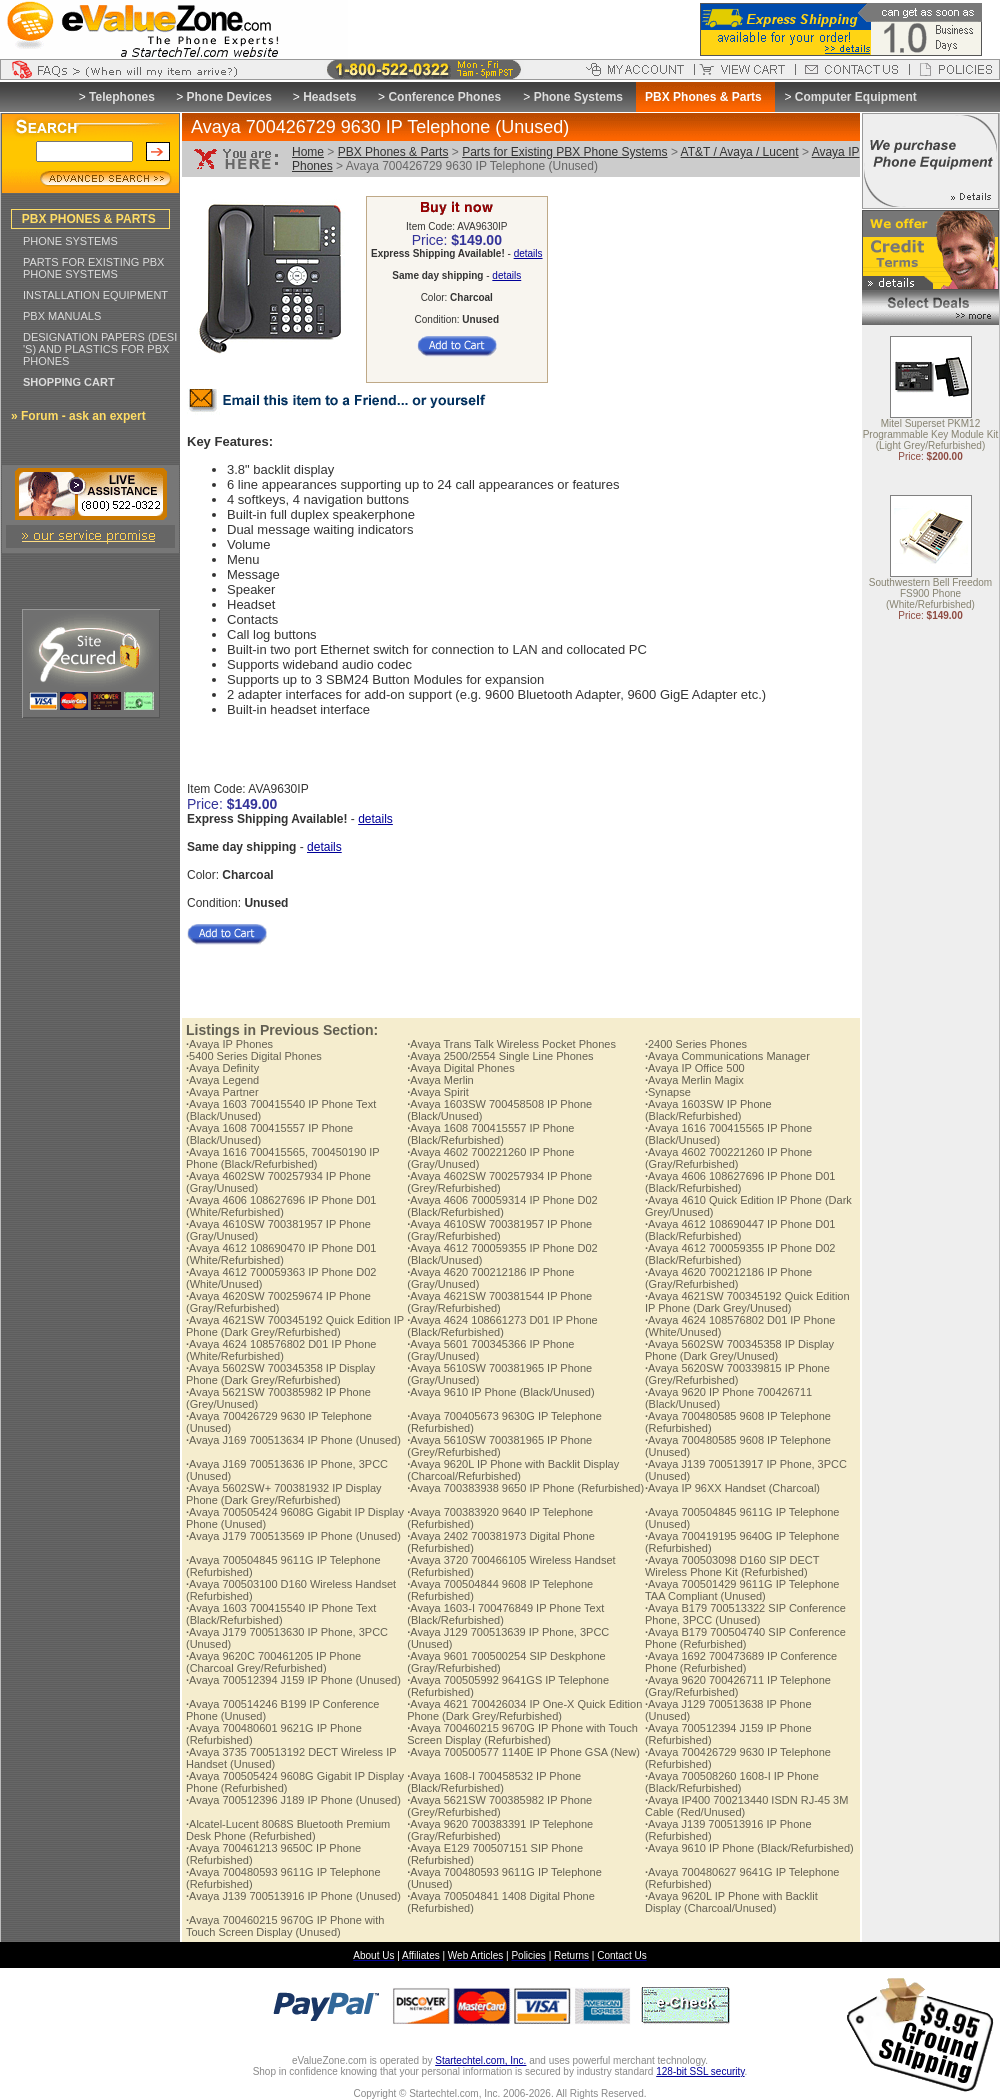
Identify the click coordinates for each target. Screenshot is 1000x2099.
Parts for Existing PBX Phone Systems (564, 152)
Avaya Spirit (438, 1092)
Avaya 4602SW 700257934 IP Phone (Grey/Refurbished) (499, 1182)
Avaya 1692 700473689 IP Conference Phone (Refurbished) (741, 1662)
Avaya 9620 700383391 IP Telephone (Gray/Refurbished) (500, 1830)
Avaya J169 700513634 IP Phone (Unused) (293, 1440)
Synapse (668, 1092)
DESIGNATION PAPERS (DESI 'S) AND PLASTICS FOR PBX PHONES (100, 349)
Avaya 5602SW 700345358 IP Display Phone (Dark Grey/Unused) (739, 1350)
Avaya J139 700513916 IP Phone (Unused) (293, 1896)
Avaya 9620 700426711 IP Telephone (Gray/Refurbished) (738, 1686)
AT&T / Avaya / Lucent (740, 152)
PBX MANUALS (62, 316)
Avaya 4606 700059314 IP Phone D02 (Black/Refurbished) (502, 1206)
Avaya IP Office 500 (695, 1068)
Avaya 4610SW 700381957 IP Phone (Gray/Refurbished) (499, 1230)
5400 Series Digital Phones (254, 1056)
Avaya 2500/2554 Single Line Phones (500, 1056)
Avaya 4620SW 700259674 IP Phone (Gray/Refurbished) (278, 1302)
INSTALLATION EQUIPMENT (95, 295)
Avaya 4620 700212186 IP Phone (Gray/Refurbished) (728, 1278)
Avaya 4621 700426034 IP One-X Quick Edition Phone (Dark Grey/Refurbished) (524, 1710)
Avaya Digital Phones (460, 1068)
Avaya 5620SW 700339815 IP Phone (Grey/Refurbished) (737, 1374)
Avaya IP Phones (229, 1044)
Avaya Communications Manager (727, 1056)
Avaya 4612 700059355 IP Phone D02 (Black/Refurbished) (740, 1254)
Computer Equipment (856, 97)
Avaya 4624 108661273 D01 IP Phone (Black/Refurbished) (502, 1326)
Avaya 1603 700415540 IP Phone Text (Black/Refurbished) (281, 1614)
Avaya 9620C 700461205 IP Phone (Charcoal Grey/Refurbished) (273, 1662)
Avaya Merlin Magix (694, 1080)
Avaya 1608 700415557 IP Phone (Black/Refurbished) (490, 1134)
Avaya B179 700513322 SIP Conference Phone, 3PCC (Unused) (745, 1614)
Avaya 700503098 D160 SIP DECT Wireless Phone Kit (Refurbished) (732, 1566)
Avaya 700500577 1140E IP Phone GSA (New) (523, 1752)
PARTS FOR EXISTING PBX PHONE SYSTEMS (93, 268)
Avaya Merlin (440, 1080)
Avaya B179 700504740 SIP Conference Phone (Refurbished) (745, 1638)
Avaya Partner (222, 1092)
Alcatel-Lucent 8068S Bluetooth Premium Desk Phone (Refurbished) (288, 1830)
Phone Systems (578, 97)
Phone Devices (228, 97)
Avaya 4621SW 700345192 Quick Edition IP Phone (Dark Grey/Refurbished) (295, 1326)
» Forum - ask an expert (78, 416)
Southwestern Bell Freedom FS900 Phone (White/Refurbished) (930, 594)
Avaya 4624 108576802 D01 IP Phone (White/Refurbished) (281, 1350)
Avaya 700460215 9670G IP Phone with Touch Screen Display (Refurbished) (522, 1734)
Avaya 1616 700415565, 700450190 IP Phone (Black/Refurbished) (283, 1158)
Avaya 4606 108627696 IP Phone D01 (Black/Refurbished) (740, 1182)
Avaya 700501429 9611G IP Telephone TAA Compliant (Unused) (742, 1590)
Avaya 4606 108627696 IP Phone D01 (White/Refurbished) (281, 1206)
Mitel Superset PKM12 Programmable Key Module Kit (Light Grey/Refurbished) (931, 435)
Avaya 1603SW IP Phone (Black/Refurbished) (708, 1110)
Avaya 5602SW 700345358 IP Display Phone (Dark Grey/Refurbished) (280, 1374)
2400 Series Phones (696, 1044)
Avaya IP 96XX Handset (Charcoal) (732, 1488)
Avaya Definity (222, 1068)
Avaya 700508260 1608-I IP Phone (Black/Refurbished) (732, 1782)
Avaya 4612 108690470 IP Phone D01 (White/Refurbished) (281, 1254)
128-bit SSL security (700, 2071)
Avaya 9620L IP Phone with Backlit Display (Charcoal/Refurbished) (513, 1470)
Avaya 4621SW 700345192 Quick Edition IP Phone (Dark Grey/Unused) (747, 1302)
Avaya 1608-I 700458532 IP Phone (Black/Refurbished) (494, 1782)
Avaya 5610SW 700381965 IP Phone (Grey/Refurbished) (499, 1446)
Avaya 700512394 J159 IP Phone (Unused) (293, 1680)
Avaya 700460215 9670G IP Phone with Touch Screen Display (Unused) (285, 1926)
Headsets (329, 97)
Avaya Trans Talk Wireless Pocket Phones (511, 1044)
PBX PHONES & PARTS (89, 219)
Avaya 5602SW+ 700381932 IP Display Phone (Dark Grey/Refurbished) (284, 1494)
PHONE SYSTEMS (70, 241)
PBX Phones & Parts (393, 152)
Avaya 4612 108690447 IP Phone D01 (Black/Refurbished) (740, 1230)
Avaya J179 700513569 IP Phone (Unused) (293, 1536)
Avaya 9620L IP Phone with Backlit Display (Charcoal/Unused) (731, 1902)
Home (308, 152)
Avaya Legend (222, 1080)
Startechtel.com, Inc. (480, 2060)
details (528, 253)
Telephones (122, 97)
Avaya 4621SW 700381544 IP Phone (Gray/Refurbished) (499, 1302)
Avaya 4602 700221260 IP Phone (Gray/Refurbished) (728, 1158)
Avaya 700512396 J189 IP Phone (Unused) (293, 1800)
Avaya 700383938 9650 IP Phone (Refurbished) (525, 1488)
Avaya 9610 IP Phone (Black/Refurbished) (749, 1848)
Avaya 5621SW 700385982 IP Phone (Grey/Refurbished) (499, 1806)
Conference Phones (444, 97)
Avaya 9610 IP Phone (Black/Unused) (500, 1392)
